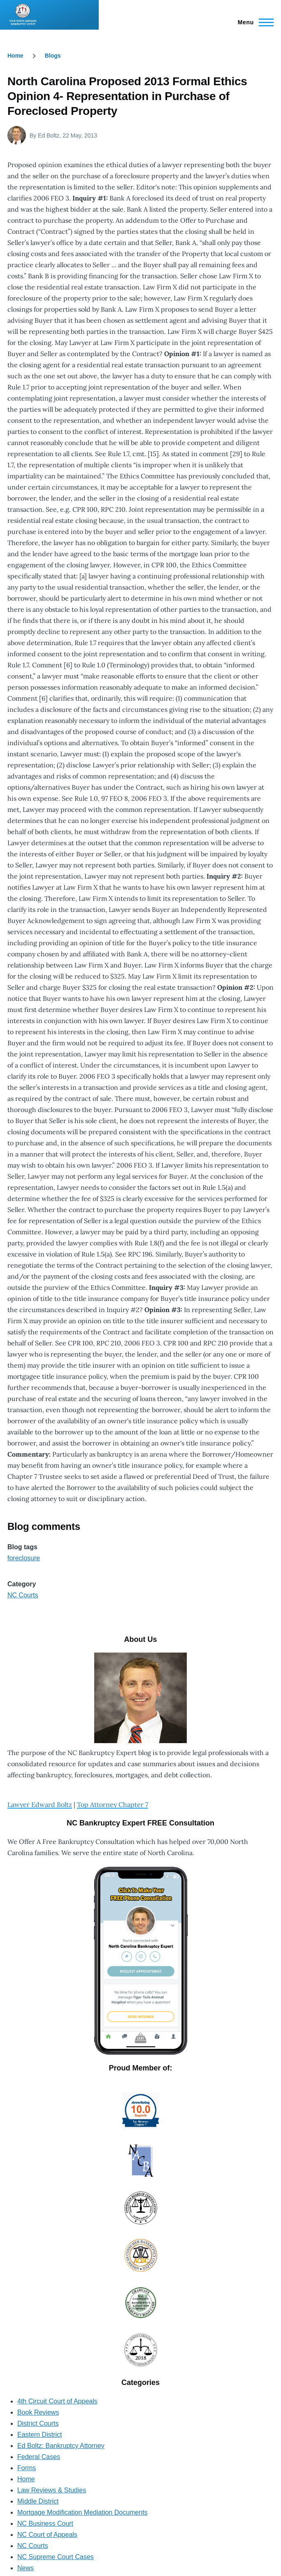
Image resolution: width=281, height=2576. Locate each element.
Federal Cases (38, 2456)
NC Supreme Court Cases (55, 2556)
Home (15, 55)
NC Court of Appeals (47, 2534)
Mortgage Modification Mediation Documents (82, 2512)
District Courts (37, 2423)
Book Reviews (38, 2412)
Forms (26, 2467)
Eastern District (39, 2434)
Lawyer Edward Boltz (39, 1804)
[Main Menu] (253, 22)
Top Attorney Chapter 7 (112, 1804)
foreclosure (23, 1558)
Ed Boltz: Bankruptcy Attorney (61, 2445)
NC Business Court (45, 2523)
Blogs (53, 55)
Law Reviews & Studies (51, 2490)
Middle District (37, 2501)
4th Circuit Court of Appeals (57, 2401)
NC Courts (22, 1595)
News (25, 2567)
